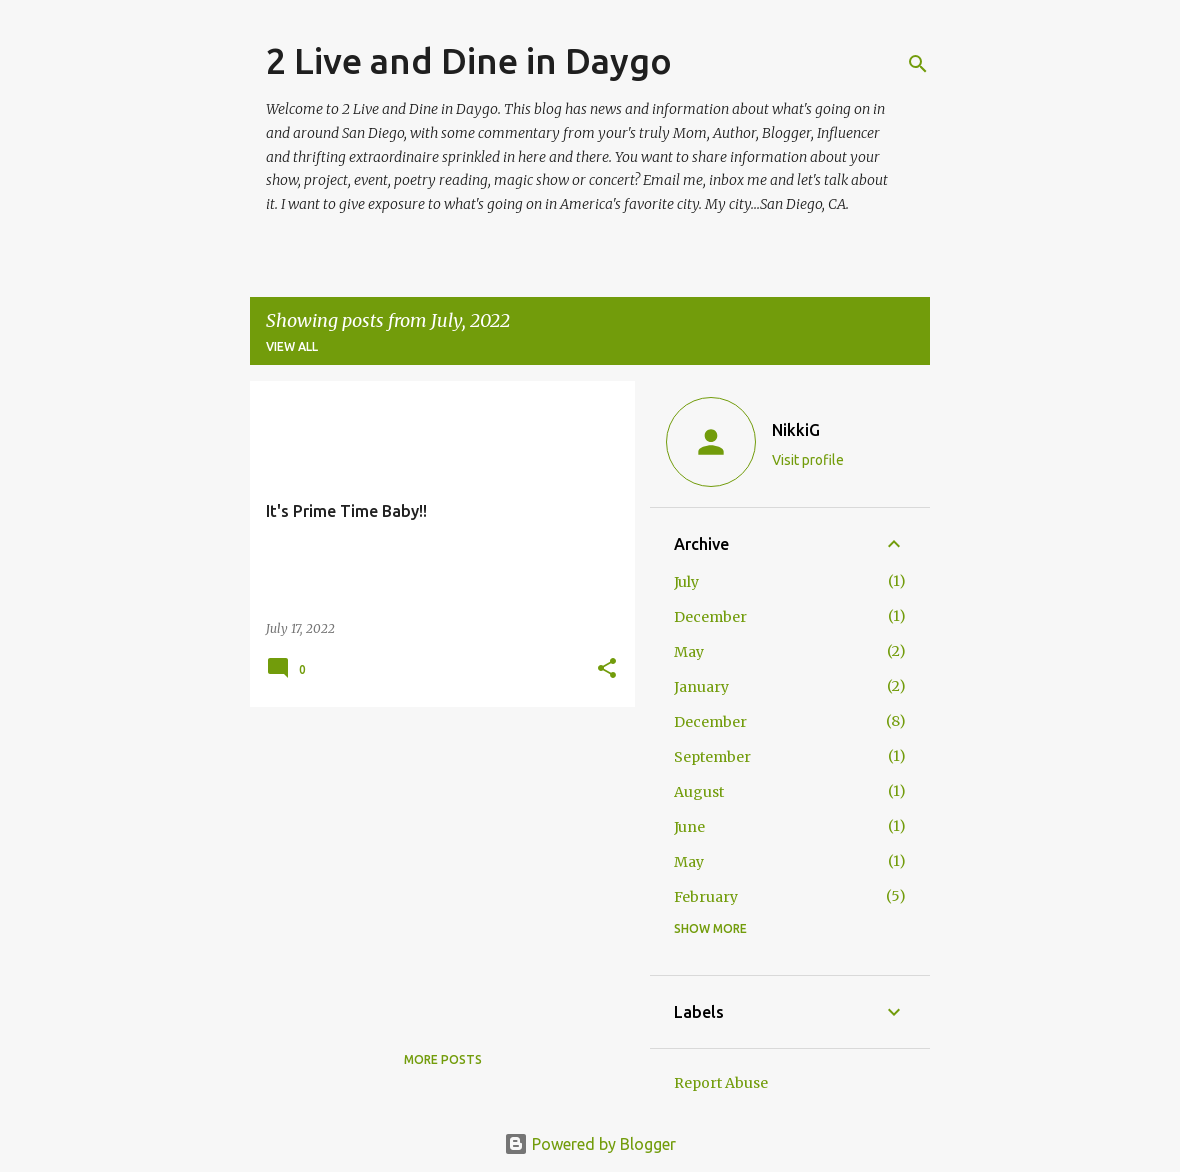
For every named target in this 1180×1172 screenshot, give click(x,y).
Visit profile (808, 460)
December (710, 617)
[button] (607, 669)
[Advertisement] (435, 862)
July (686, 582)
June (689, 827)
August (699, 792)
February (706, 897)
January (701, 687)
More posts (443, 1059)
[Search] (918, 64)
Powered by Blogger (590, 1144)
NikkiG (796, 430)
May (689, 652)
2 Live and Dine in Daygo (469, 60)
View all (292, 346)
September (712, 757)
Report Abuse (721, 1083)
